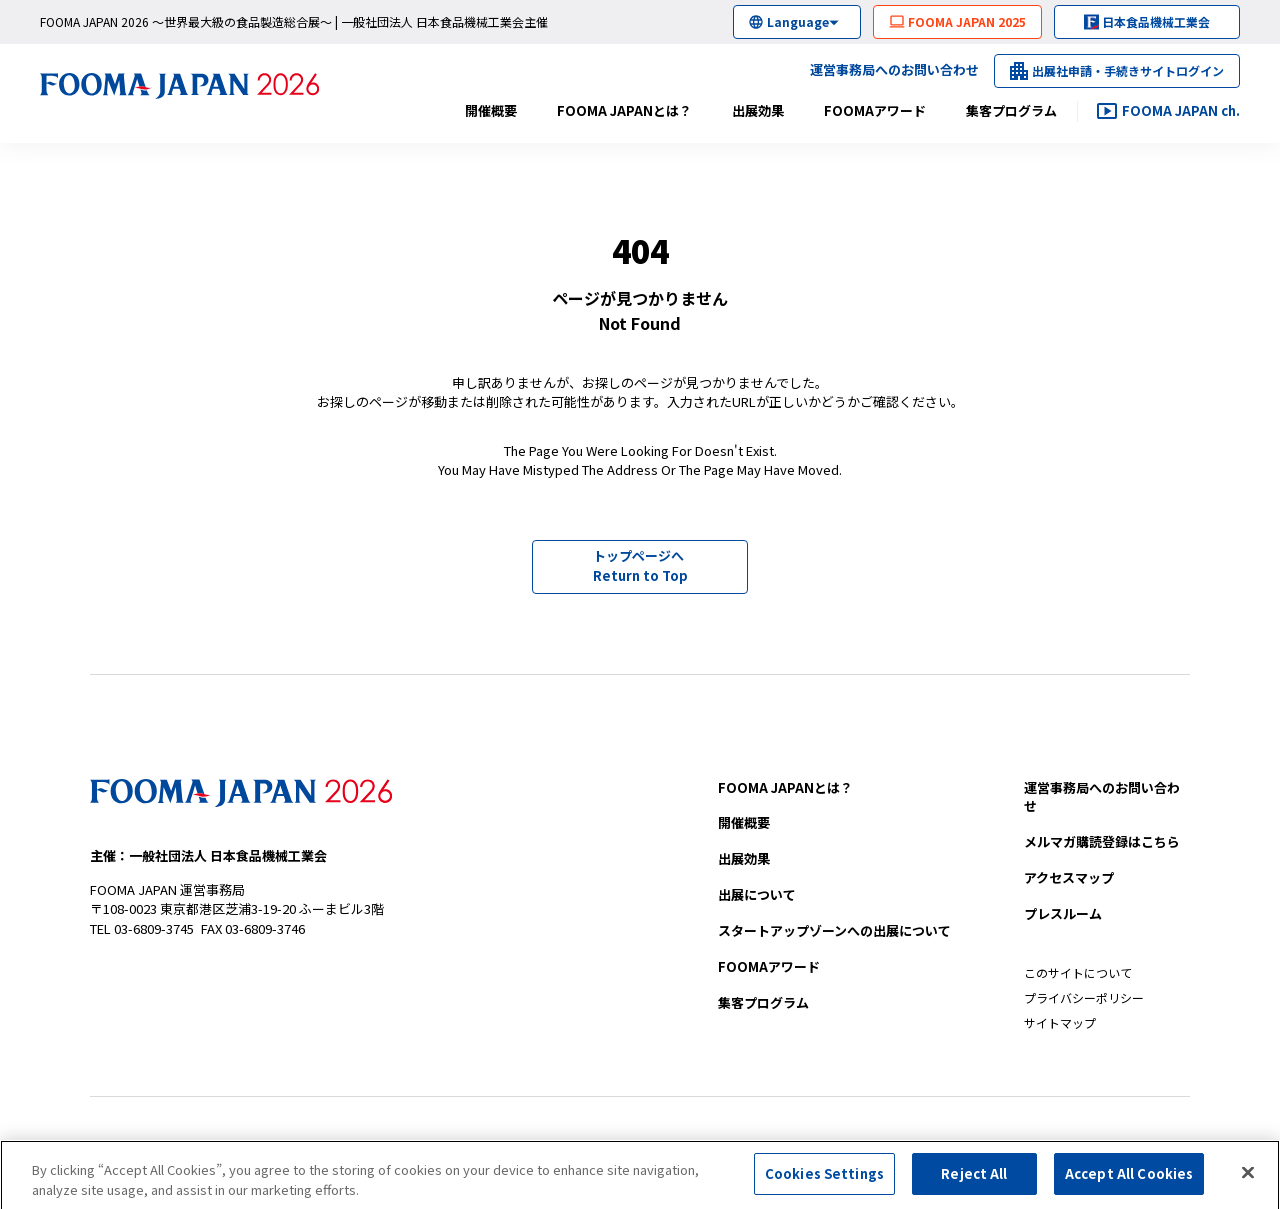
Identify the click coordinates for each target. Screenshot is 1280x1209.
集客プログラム (1011, 110)
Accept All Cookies (1129, 1179)
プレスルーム (1063, 913)
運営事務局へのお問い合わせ (894, 69)
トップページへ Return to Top (640, 565)
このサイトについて (1078, 972)
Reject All (974, 1179)
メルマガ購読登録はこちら (1102, 841)
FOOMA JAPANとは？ (624, 110)
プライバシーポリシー (1084, 997)
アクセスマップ (1069, 877)
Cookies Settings (824, 1179)
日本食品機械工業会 (1156, 21)
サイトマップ (1060, 1022)
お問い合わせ (1102, 797)
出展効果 (758, 110)
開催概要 (491, 110)
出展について (757, 894)
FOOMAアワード (875, 110)
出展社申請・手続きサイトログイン (1128, 70)
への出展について (834, 930)
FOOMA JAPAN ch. (1181, 110)
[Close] (1248, 1178)
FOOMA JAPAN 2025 (967, 21)
